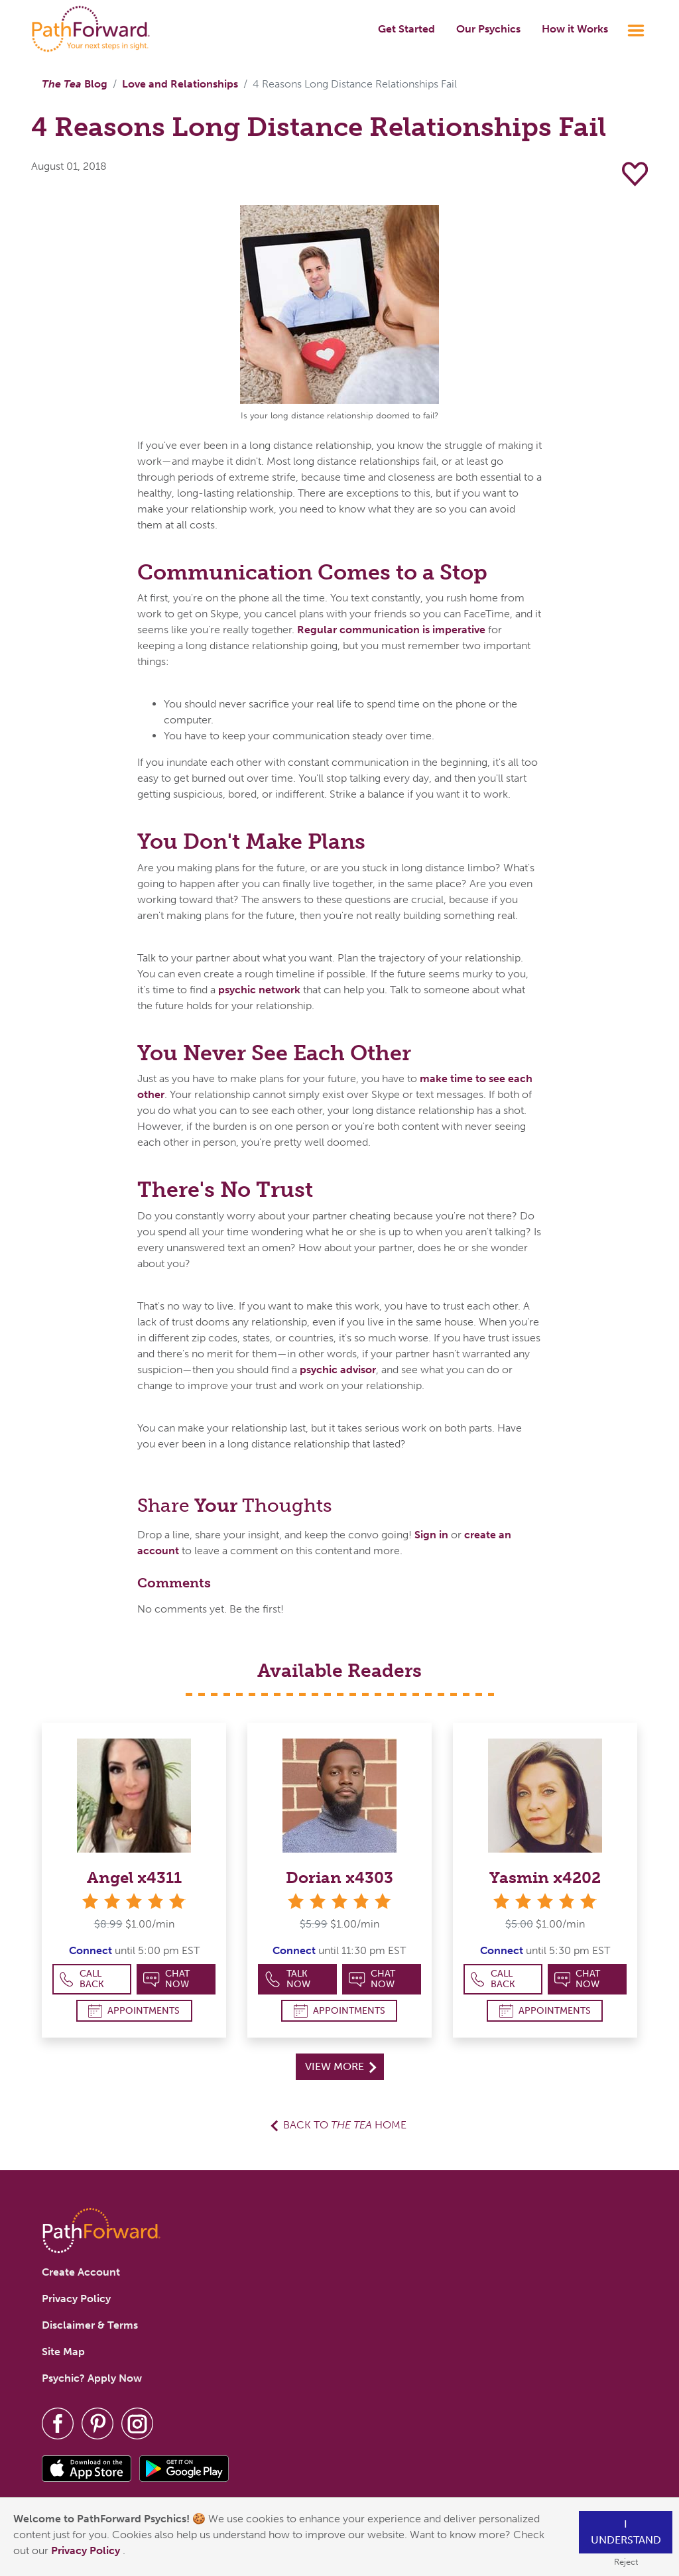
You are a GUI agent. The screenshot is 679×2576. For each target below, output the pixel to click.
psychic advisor (338, 1369)
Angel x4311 (134, 1877)
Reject (626, 2562)
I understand (626, 2532)
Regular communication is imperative (391, 629)
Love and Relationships (180, 84)
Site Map (63, 2351)
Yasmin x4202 (545, 1877)
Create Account (81, 2272)
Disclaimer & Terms (90, 2325)
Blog (74, 84)
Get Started (406, 29)
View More (340, 2066)
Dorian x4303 (339, 1877)
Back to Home (344, 2124)
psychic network (259, 989)
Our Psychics (488, 29)
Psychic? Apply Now (92, 2378)
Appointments (134, 2011)
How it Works (575, 29)
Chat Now (166, 1979)
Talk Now (287, 1979)
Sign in (431, 1534)
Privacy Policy (87, 2550)
